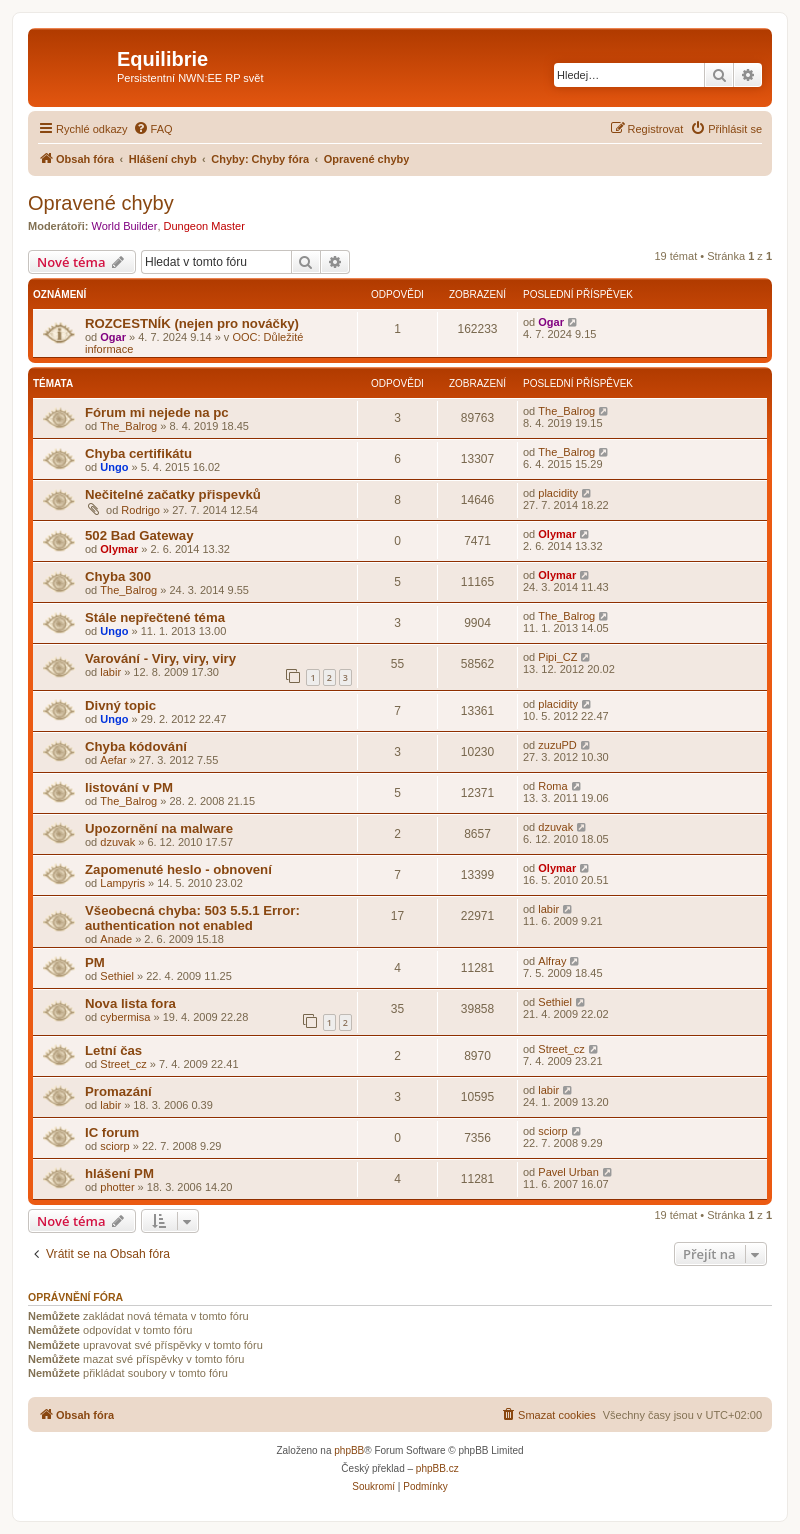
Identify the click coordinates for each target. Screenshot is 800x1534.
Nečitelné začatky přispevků (173, 494)
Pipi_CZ (557, 657)
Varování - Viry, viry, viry (160, 658)
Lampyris (122, 883)
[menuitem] (153, 129)
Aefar (113, 760)
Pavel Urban (568, 1172)
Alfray (552, 961)
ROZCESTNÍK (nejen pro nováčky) (192, 323)
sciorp (114, 1146)
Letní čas (113, 1050)
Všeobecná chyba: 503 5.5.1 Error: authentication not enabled (192, 918)
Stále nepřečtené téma (155, 617)
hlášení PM (119, 1173)
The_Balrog (128, 426)
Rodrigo (140, 510)
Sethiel (117, 976)
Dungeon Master (204, 226)
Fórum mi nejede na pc (157, 412)
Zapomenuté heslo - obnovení (178, 869)
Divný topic (120, 705)
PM (95, 962)
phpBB (349, 1450)
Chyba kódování (136, 746)
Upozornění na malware (159, 828)
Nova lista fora (130, 1003)
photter (117, 1187)
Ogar (113, 337)
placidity (558, 493)
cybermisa (125, 1017)
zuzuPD (557, 745)
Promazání (118, 1091)
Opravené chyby (101, 203)
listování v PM (129, 787)
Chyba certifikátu (138, 453)
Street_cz (123, 1064)
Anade (116, 939)
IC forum (112, 1132)
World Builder (125, 226)
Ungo (114, 467)
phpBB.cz (437, 1468)
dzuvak (117, 842)
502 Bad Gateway (139, 535)
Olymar (119, 549)
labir (110, 672)
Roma (552, 786)
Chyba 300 (118, 576)
